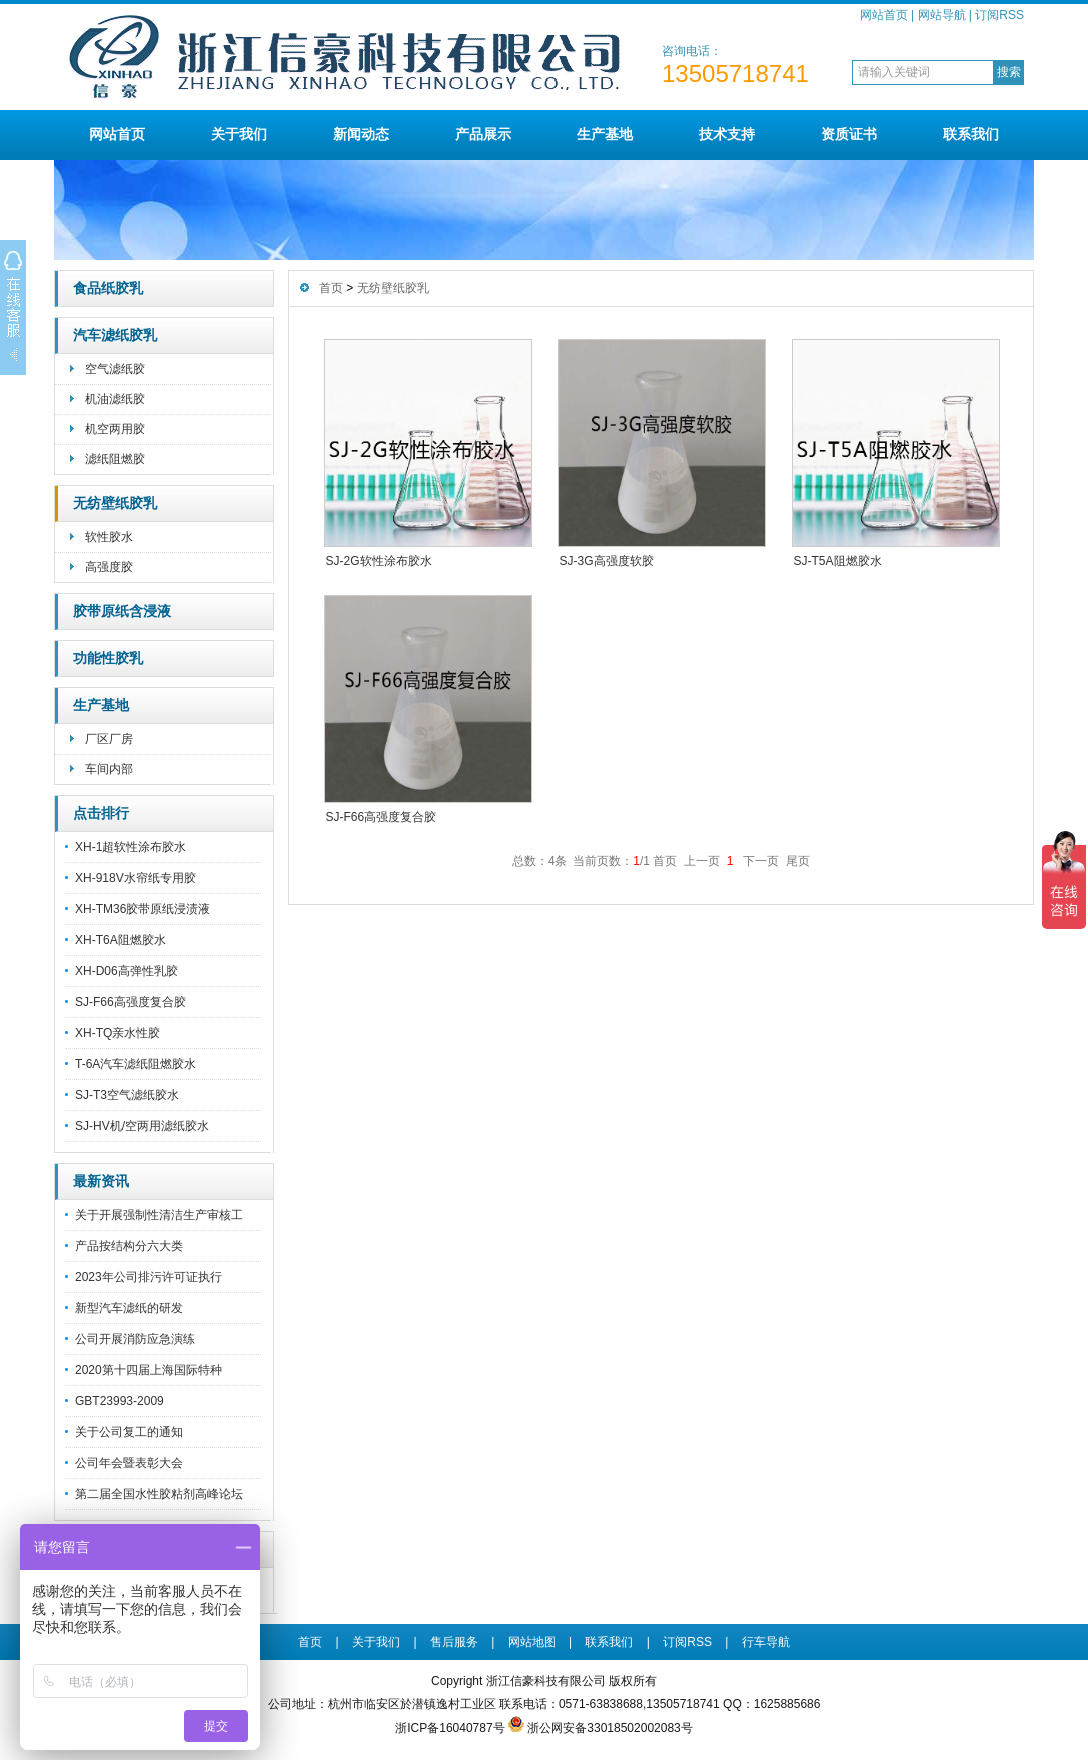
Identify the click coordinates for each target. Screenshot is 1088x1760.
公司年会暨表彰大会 (129, 1463)
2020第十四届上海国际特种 (148, 1370)
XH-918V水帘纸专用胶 (135, 878)
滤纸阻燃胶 (115, 459)
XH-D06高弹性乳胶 (126, 971)
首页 (331, 288)
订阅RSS (999, 15)
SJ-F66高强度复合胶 (130, 1002)
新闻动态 (361, 134)
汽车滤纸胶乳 (115, 335)
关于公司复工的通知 (129, 1432)
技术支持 (727, 134)
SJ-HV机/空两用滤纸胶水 (142, 1126)
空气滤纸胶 (115, 369)
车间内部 (109, 769)
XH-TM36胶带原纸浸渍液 (142, 909)
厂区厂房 (109, 739)
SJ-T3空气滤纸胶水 (127, 1095)
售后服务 (454, 1642)
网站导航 (942, 15)
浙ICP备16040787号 (449, 1728)
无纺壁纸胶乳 (115, 503)
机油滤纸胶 (115, 399)
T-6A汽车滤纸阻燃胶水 (135, 1064)
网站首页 (884, 15)
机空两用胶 (115, 429)
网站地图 (532, 1642)
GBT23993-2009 (119, 1401)
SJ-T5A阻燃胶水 (838, 561)
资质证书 (849, 134)
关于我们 (239, 134)
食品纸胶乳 (108, 288)
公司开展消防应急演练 (135, 1339)
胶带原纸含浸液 (122, 611)
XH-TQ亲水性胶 (117, 1033)
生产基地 (605, 134)
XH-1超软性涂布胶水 (130, 847)
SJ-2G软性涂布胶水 (379, 561)
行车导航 (766, 1642)
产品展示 (483, 134)
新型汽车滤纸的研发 (129, 1308)
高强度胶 (109, 567)
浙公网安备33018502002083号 (609, 1728)
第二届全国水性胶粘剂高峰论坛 (159, 1494)
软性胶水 (109, 537)
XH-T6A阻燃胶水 (120, 940)
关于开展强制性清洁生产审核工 (159, 1215)
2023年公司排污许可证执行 (148, 1277)
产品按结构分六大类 (129, 1246)
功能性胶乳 (108, 658)
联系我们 (971, 134)
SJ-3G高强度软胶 (607, 561)
